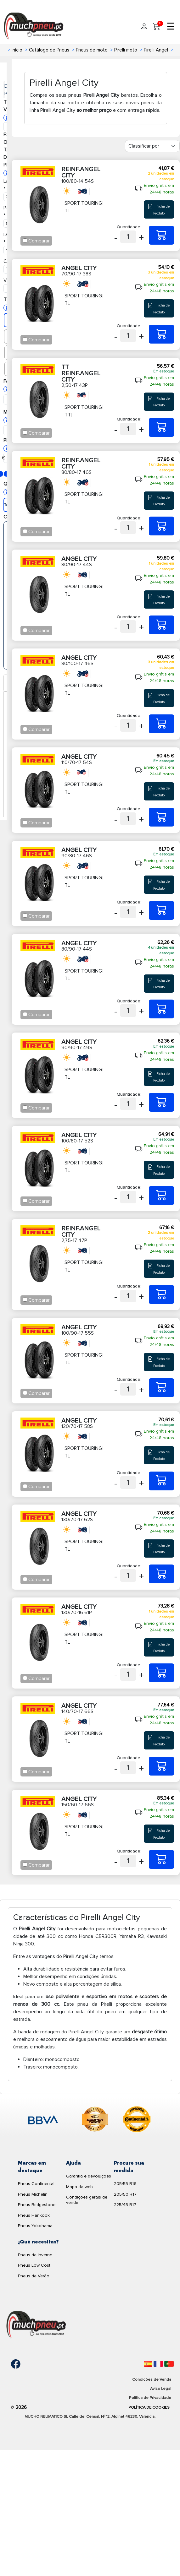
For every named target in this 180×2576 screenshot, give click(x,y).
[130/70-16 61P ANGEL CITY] (161, 1672)
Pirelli (106, 2004)
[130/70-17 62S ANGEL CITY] (161, 1574)
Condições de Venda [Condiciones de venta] (151, 2379)
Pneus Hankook (34, 2215)
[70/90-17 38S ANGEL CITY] (161, 334)
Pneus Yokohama (35, 2225)
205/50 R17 (125, 2194)
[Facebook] (11, 2364)
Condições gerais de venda (86, 2199)
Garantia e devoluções (88, 2176)
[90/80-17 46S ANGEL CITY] (161, 910)
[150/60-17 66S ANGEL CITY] (161, 1859)
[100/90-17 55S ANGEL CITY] (161, 1387)
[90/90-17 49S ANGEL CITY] (161, 1102)
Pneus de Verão (33, 2276)
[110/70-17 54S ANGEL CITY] (161, 817)
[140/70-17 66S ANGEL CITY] (161, 1766)
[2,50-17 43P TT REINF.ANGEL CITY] (161, 427)
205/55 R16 (125, 2183)
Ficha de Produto (159, 209)
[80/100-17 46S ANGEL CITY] (161, 723)
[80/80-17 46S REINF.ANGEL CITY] (161, 526)
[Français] (158, 2364)
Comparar (39, 241)
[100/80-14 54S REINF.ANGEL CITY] (161, 235)
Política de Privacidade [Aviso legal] (150, 2397)
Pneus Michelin (33, 2194)
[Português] (169, 2364)
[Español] (148, 2364)
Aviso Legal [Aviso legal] (160, 2388)
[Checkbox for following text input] (25, 240)
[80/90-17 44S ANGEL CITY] (161, 625)
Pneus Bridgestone (36, 2204)
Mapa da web (79, 2186)
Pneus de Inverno (35, 2255)
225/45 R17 (125, 2204)
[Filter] (152, 146)
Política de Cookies (149, 2407)
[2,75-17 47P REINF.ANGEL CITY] (161, 1294)
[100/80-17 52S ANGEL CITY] (161, 1195)
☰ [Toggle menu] (170, 26)
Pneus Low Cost (34, 2265)
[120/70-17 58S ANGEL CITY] (161, 1481)
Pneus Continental (36, 2183)
